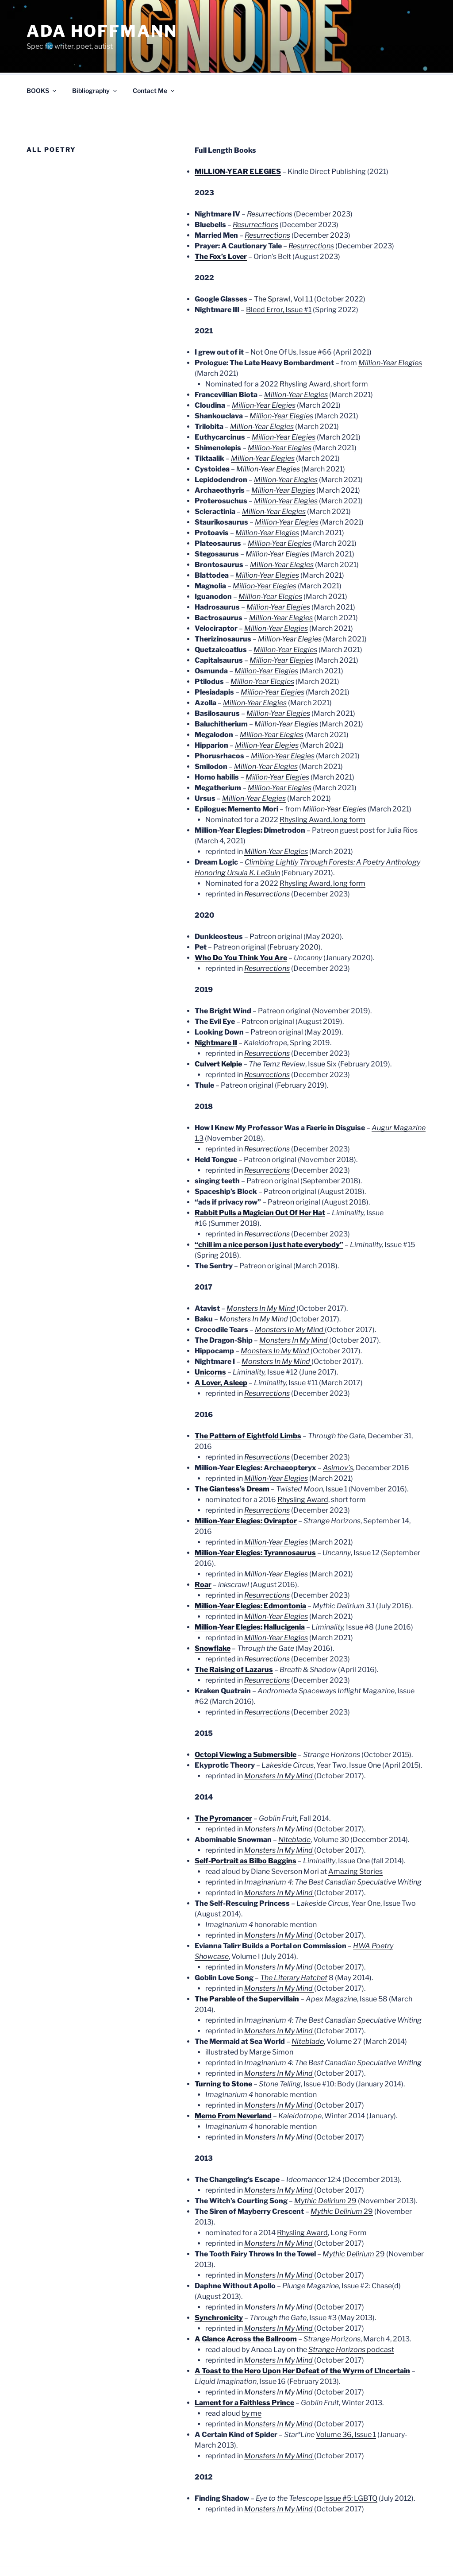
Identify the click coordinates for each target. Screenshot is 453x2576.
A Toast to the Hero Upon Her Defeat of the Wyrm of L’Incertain (302, 2337)
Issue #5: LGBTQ (350, 2465)
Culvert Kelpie (218, 1031)
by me (251, 2380)
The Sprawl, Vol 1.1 (283, 266)
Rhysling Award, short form (324, 351)
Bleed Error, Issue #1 (278, 276)
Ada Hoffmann (102, 31)
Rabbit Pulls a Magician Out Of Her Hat (260, 1179)
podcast (351, 2316)
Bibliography (95, 57)
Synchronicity (219, 2284)
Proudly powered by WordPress (68, 2555)
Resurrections (267, 861)
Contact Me (154, 57)
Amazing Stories (355, 1838)
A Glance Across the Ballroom (246, 2306)
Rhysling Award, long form (322, 786)
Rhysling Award (302, 1466)
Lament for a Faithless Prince (244, 2369)
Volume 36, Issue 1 (346, 2401)
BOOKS (42, 57)
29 (325, 2167)
